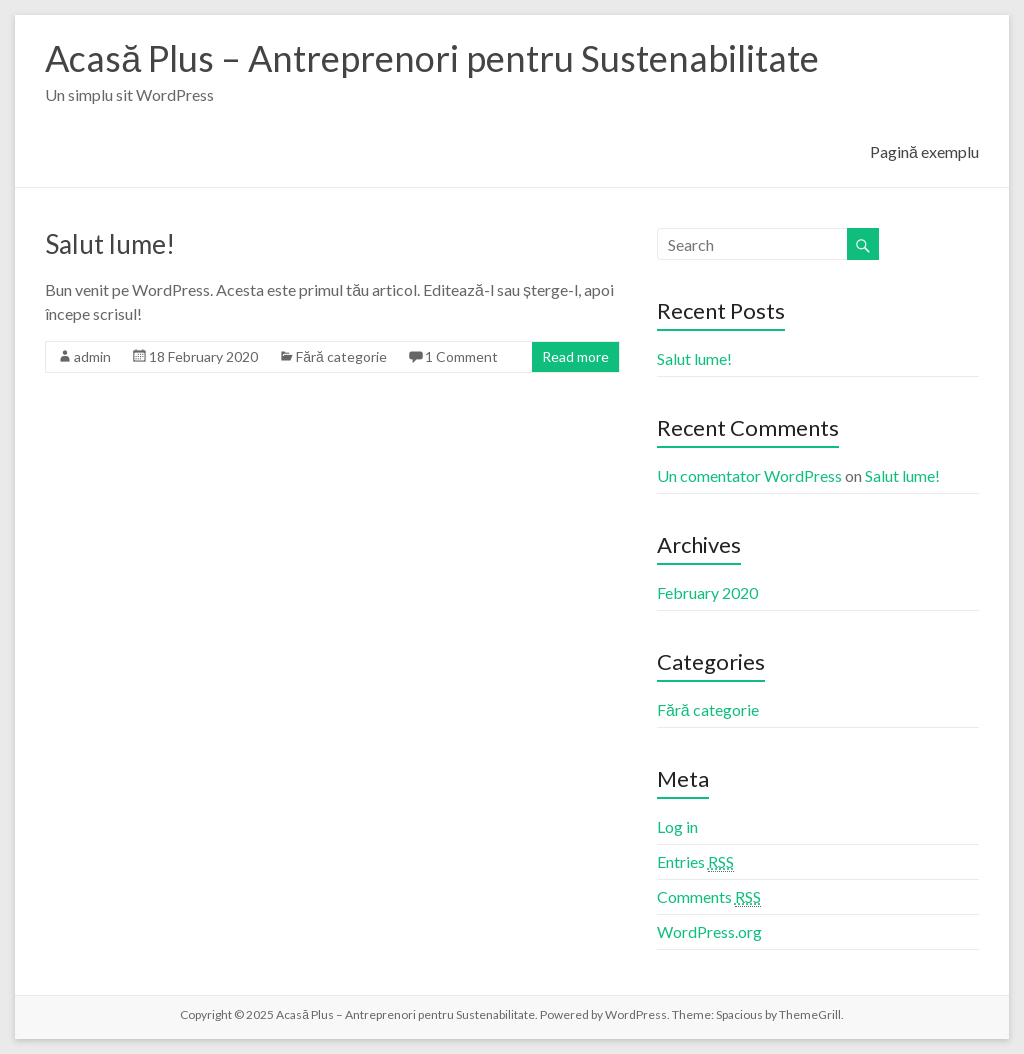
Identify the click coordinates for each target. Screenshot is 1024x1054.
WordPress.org (709, 931)
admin (92, 356)
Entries (695, 862)
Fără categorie (341, 356)
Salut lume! (110, 244)
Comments (709, 897)
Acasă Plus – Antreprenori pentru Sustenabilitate (432, 58)
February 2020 (707, 592)
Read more (575, 356)
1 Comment (461, 356)
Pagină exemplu (924, 151)
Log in (677, 826)
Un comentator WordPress (749, 475)
